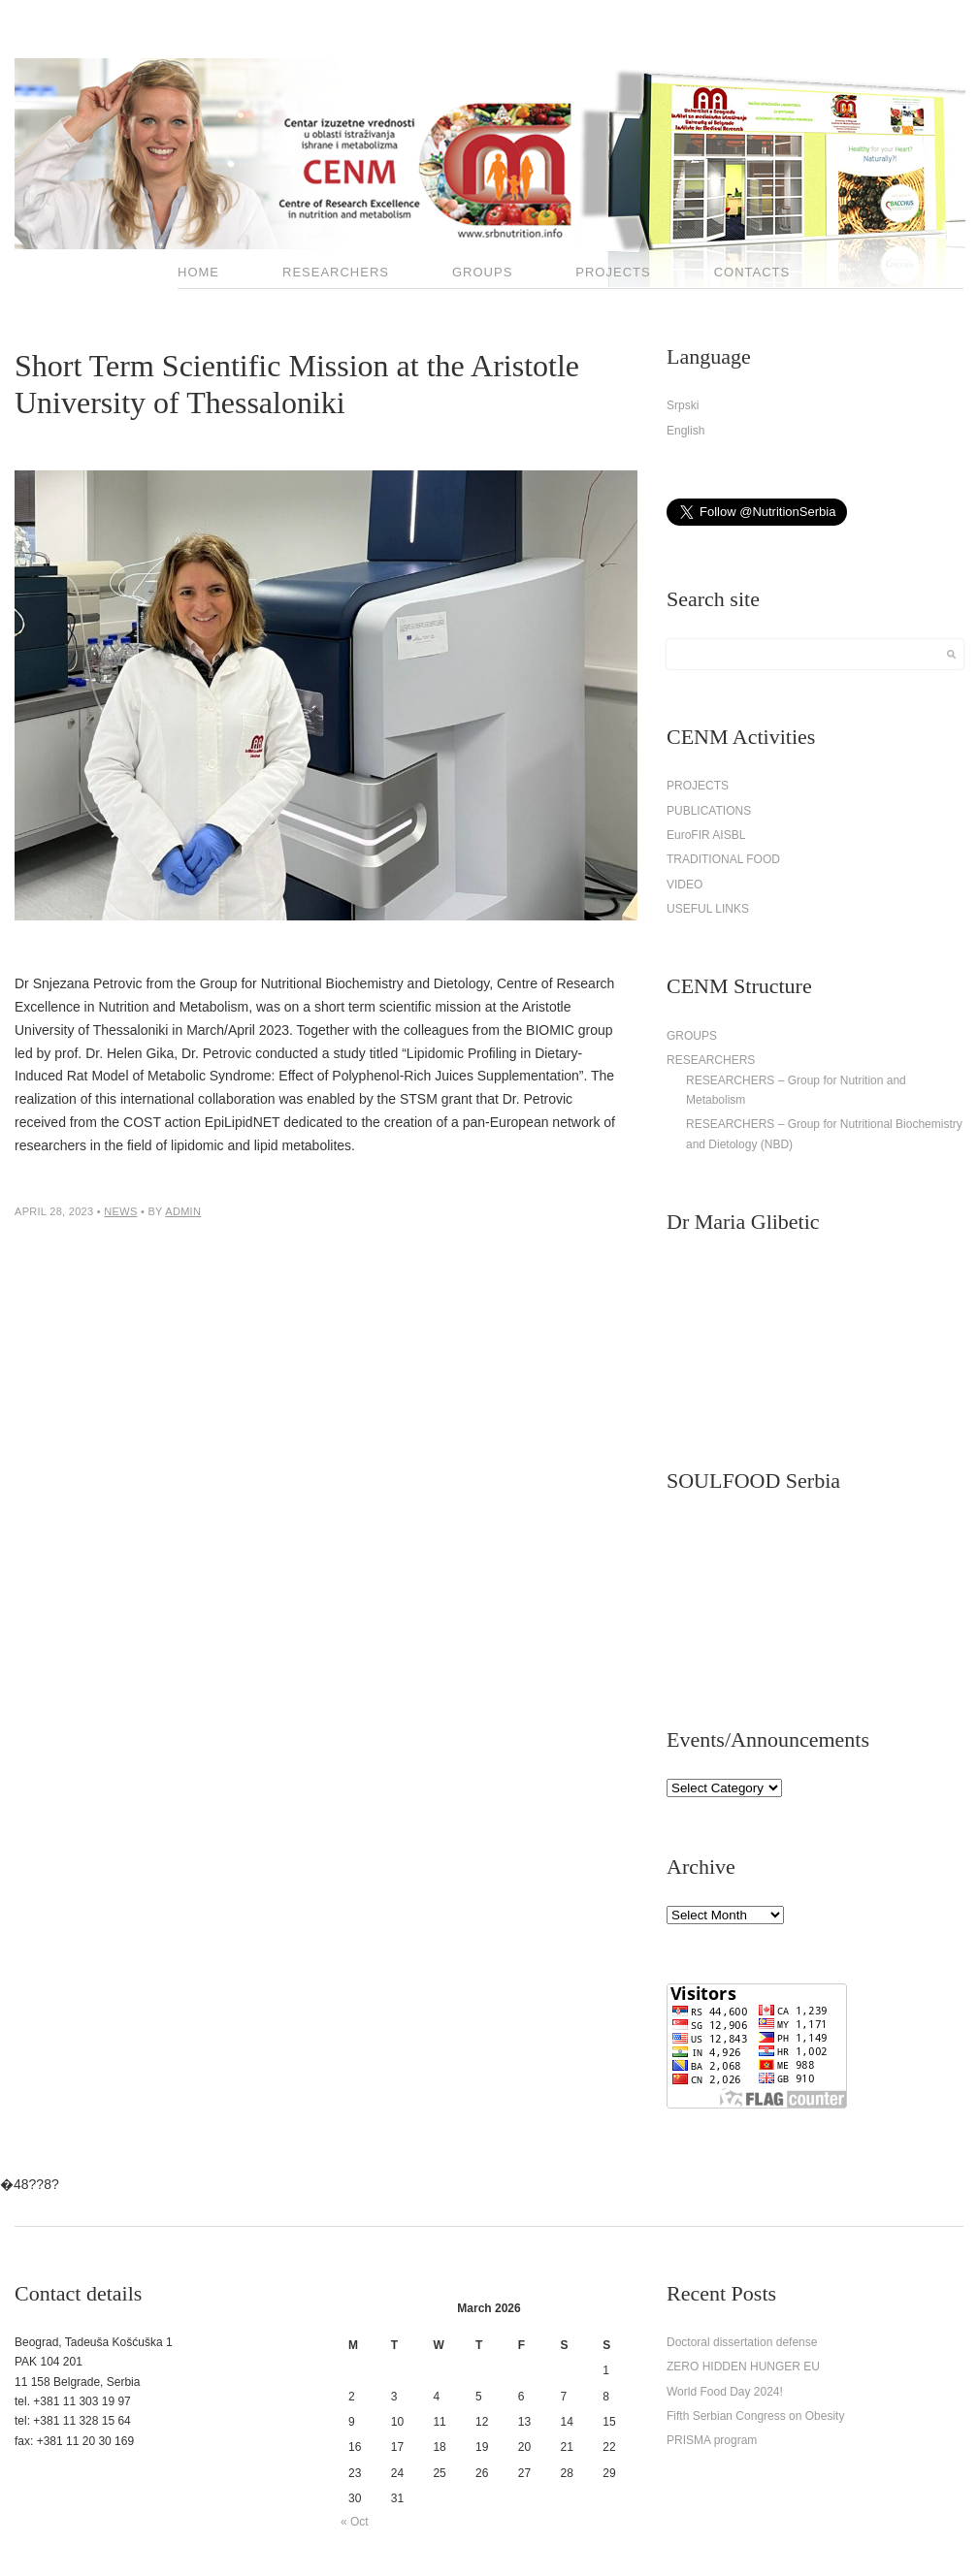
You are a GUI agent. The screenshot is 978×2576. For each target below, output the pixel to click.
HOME (198, 272)
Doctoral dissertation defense (742, 2342)
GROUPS (482, 272)
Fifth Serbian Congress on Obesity (755, 2416)
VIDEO (684, 884)
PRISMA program (712, 2440)
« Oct (355, 2521)
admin (183, 1211)
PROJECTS (612, 272)
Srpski (683, 405)
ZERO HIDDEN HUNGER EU (743, 2366)
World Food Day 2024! (725, 2392)
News (120, 1211)
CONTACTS (752, 272)
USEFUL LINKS (708, 909)
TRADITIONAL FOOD (723, 859)
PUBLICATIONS (709, 811)
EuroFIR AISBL (706, 835)
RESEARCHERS (335, 272)
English (685, 430)
